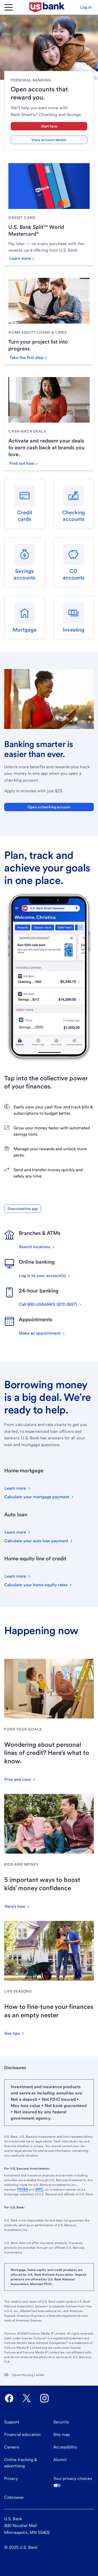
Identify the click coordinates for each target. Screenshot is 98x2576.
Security (61, 2421)
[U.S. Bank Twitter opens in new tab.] (26, 2398)
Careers (11, 2447)
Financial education (22, 2434)
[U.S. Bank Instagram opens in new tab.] (44, 2398)
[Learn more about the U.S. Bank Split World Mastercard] (21, 258)
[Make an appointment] (42, 1333)
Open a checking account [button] (49, 807)
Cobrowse (14, 2497)
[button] (86, 7)
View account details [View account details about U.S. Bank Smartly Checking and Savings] (49, 140)
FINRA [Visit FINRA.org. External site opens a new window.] (22, 2189)
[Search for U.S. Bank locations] (37, 1246)
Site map (61, 2434)
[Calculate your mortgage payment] (39, 1497)
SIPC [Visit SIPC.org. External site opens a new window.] (39, 2189)
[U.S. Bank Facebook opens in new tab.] (9, 2398)
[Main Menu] (8, 7)
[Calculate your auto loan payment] (38, 1541)
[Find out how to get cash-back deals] (23, 463)
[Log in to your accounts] (45, 1275)
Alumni (60, 2459)
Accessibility (65, 2447)
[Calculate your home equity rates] (38, 1585)
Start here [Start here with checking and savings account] (49, 126)
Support (11, 2421)
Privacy (11, 2478)
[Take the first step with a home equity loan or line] (28, 357)
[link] (49, 217)
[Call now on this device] (50, 1304)
